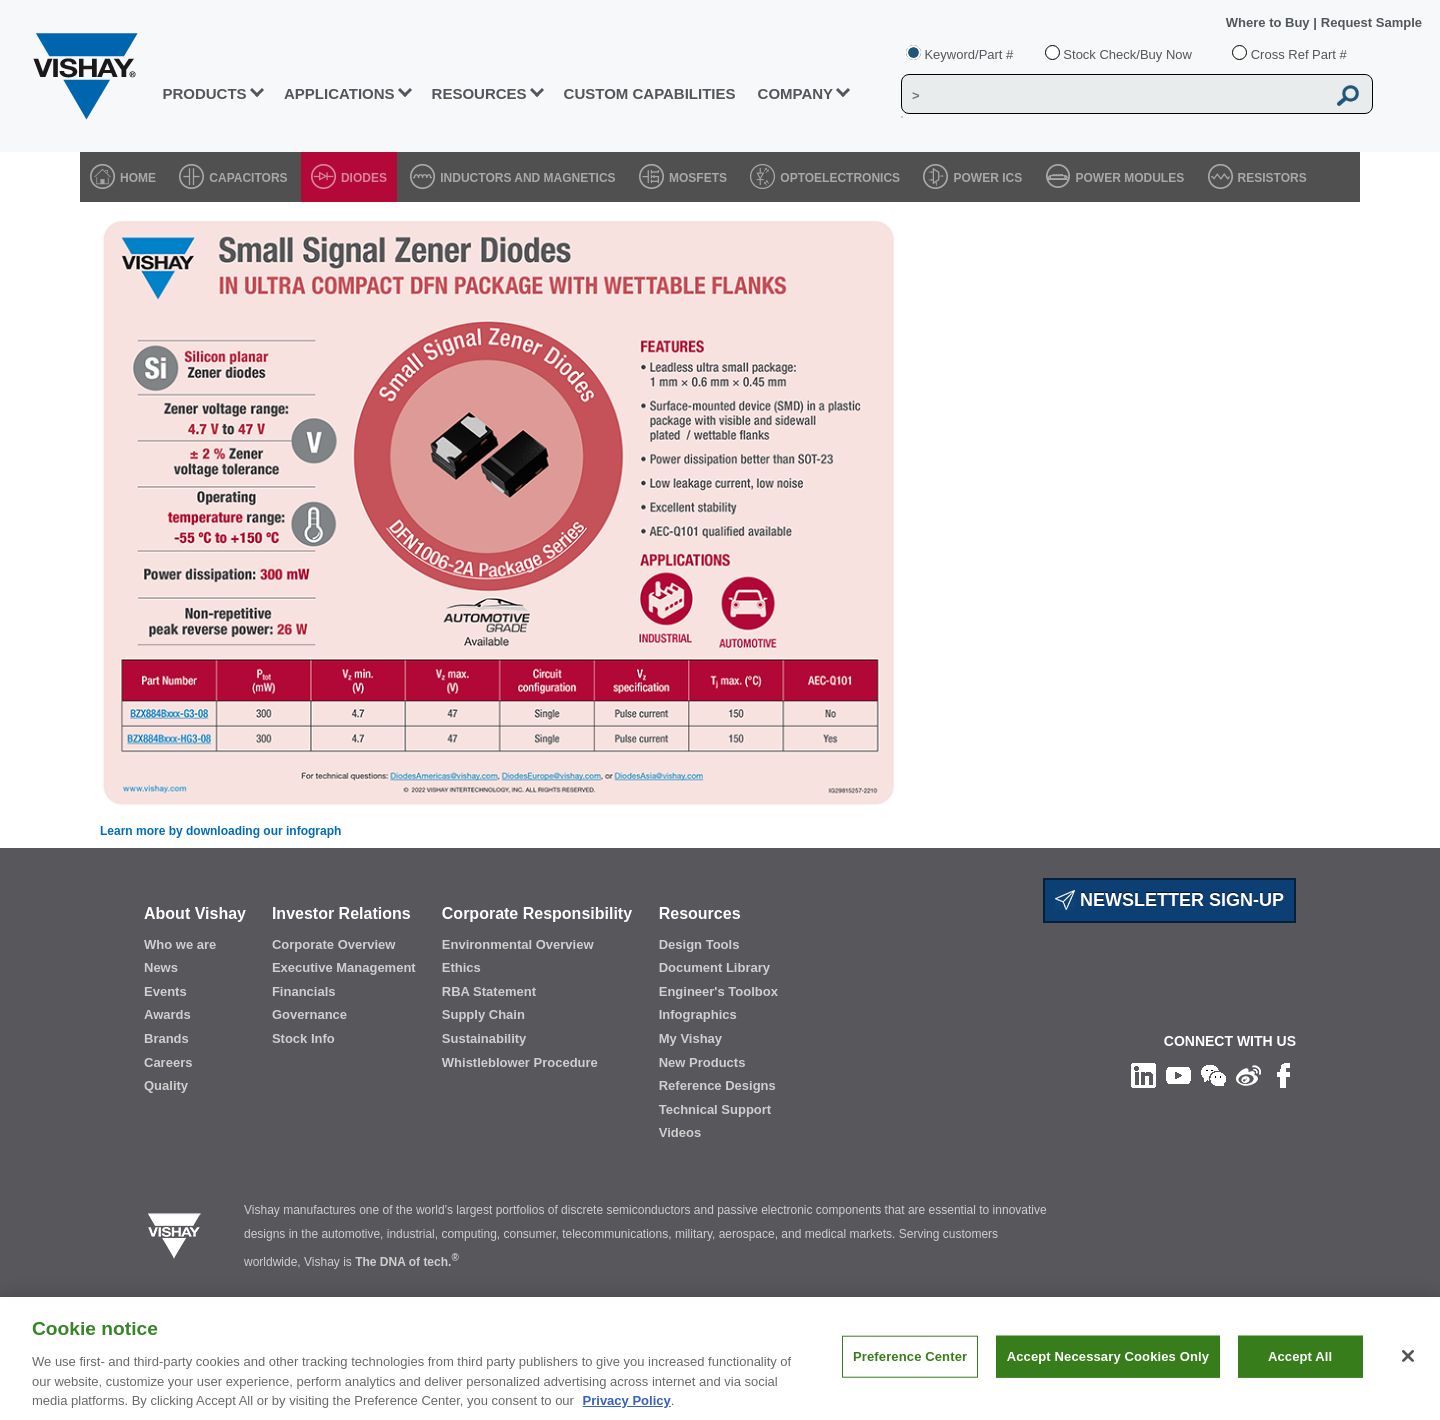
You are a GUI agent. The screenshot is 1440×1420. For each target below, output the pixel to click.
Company (796, 93)
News (161, 967)
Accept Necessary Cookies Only (1108, 1384)
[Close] (1408, 1384)
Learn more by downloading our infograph (220, 831)
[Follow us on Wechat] (1213, 1075)
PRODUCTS (204, 93)
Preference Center (910, 1384)
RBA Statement (489, 991)
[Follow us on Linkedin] (1143, 1075)
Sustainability (484, 1038)
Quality (166, 1085)
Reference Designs (717, 1085)
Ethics (461, 967)
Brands (166, 1038)
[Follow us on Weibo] (1248, 1075)
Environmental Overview (518, 944)
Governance (309, 1014)
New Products (702, 1062)
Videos (680, 1132)
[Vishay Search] (1113, 95)
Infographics (698, 1014)
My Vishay (690, 1038)
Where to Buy (1269, 22)
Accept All (1300, 1384)
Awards (167, 1014)
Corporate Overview (334, 944)
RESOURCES (479, 93)
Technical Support (715, 1109)
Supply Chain (483, 1014)
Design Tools (699, 944)
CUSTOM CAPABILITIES (650, 93)
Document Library (714, 967)
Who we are (180, 944)
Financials (304, 991)
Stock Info (303, 1038)
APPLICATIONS (339, 93)
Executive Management (344, 967)
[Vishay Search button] (1348, 95)
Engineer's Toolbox (718, 991)
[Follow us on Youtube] (1178, 1075)
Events (165, 991)
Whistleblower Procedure (520, 1062)
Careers (168, 1062)
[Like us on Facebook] (1283, 1075)
